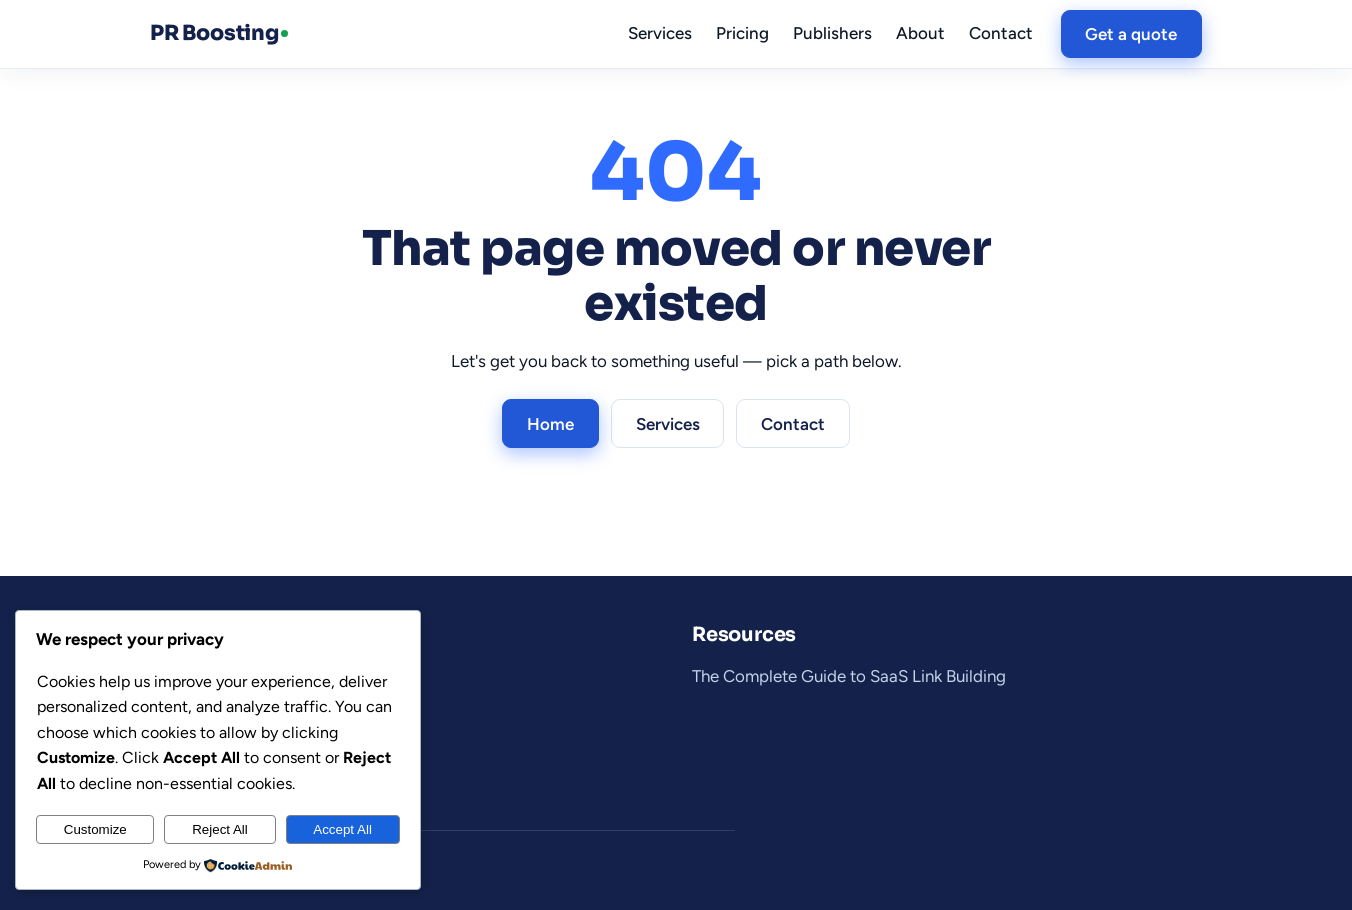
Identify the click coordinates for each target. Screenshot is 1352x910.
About (920, 33)
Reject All (220, 829)
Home (550, 424)
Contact (1001, 33)
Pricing (742, 33)
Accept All (342, 829)
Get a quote (1131, 34)
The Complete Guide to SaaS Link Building (849, 676)
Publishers (832, 33)
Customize (95, 829)
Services (660, 33)
